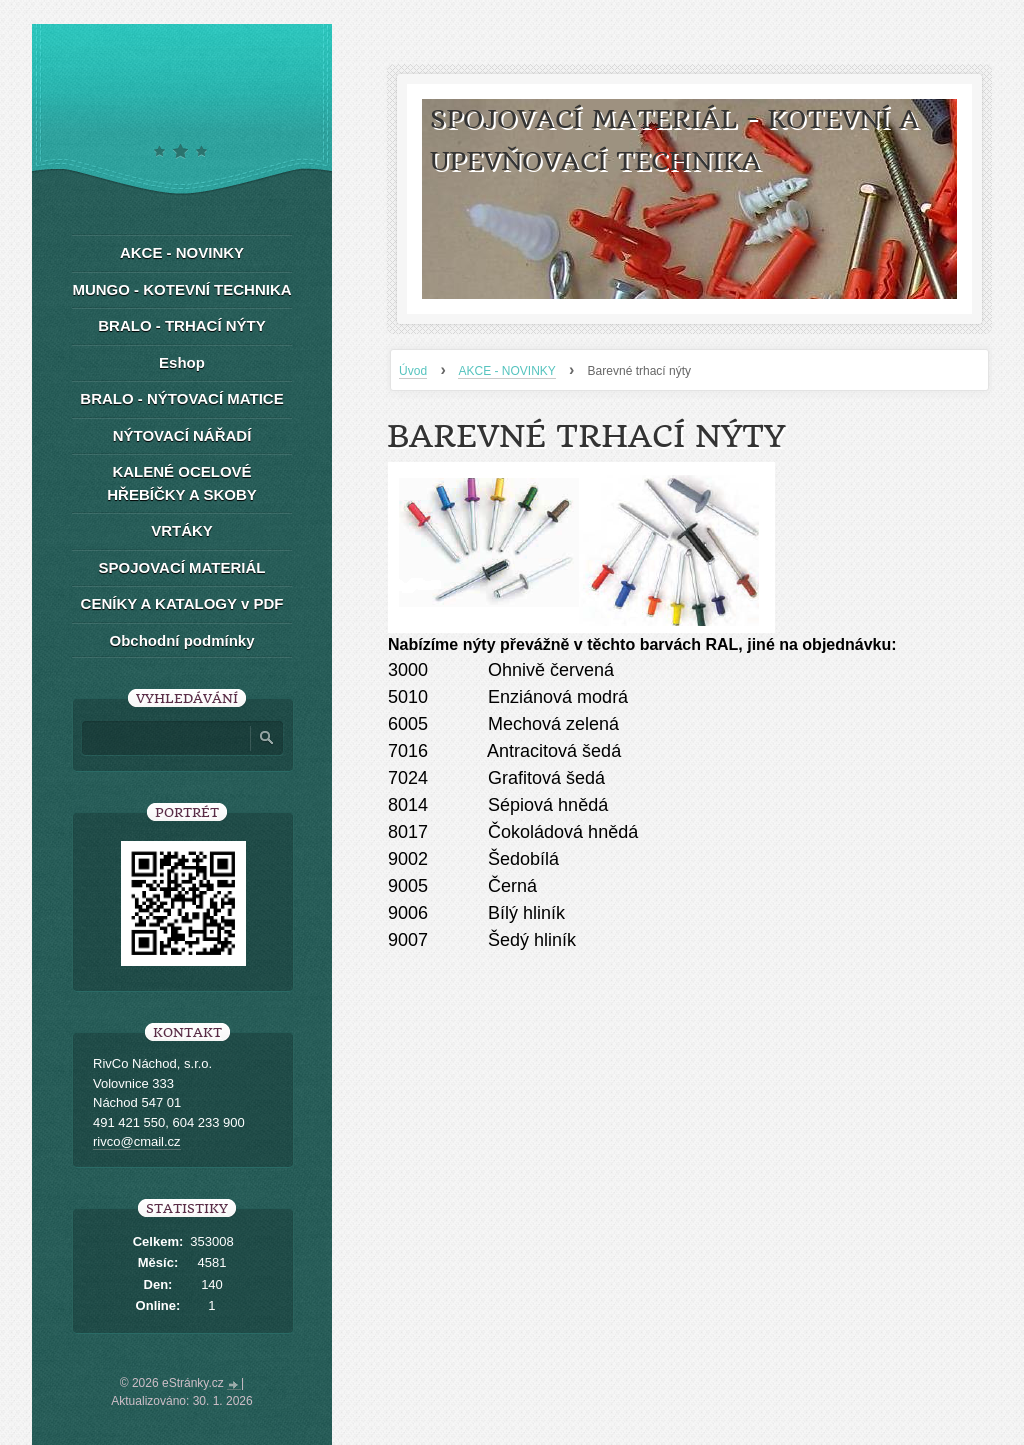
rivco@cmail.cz (137, 1141)
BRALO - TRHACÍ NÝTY (182, 325)
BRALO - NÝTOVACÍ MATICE (181, 398)
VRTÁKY (182, 530)
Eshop (182, 362)
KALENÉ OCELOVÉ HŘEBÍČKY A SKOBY (181, 483)
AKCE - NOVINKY (506, 371)
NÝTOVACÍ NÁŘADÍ (182, 435)
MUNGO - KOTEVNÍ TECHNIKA (181, 289)
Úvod (413, 371)
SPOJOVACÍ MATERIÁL (182, 567)
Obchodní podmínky (182, 640)
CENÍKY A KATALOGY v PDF (182, 603)
